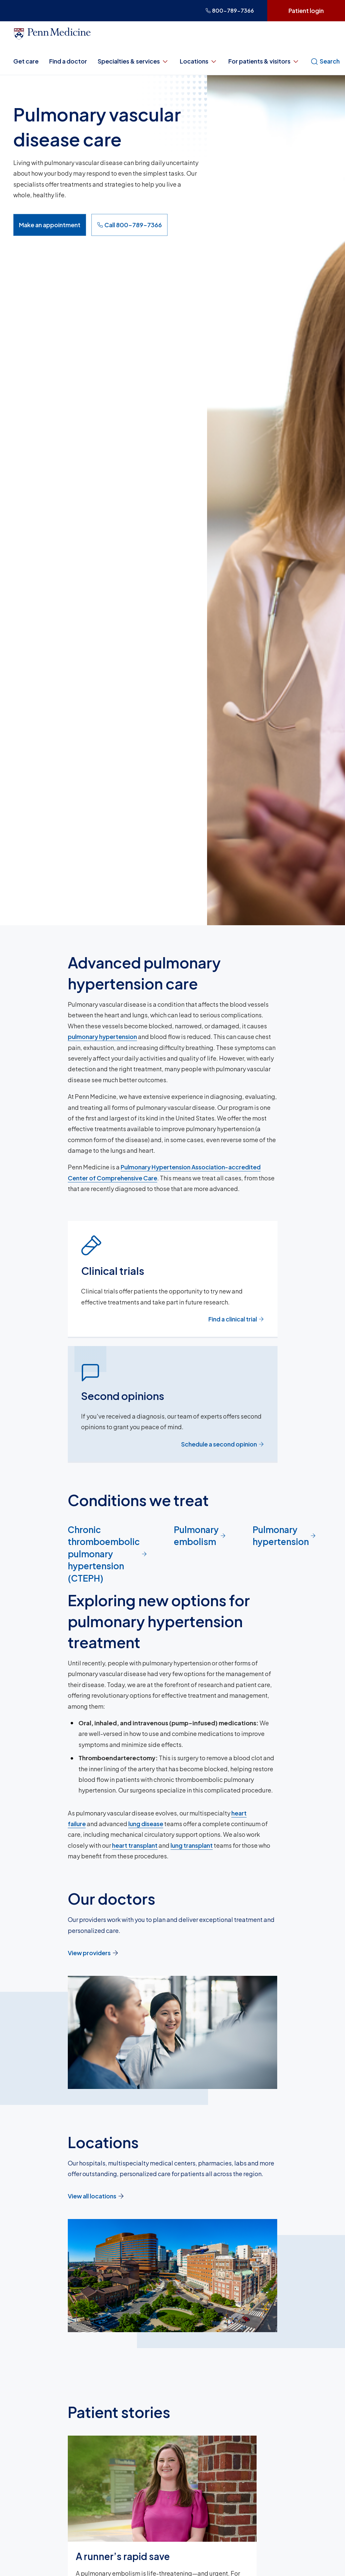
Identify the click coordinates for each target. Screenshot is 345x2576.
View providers (93, 1953)
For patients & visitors (264, 61)
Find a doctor (68, 61)
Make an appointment (49, 225)
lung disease (145, 1823)
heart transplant (135, 1845)
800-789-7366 (229, 10)
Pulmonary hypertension (284, 1535)
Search (325, 61)
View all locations (96, 2196)
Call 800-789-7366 (129, 225)
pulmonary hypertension (102, 1036)
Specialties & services (133, 61)
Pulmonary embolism (200, 1535)
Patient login (306, 10)
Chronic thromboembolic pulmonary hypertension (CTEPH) (107, 1554)
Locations (199, 61)
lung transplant (192, 1845)
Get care (26, 61)
